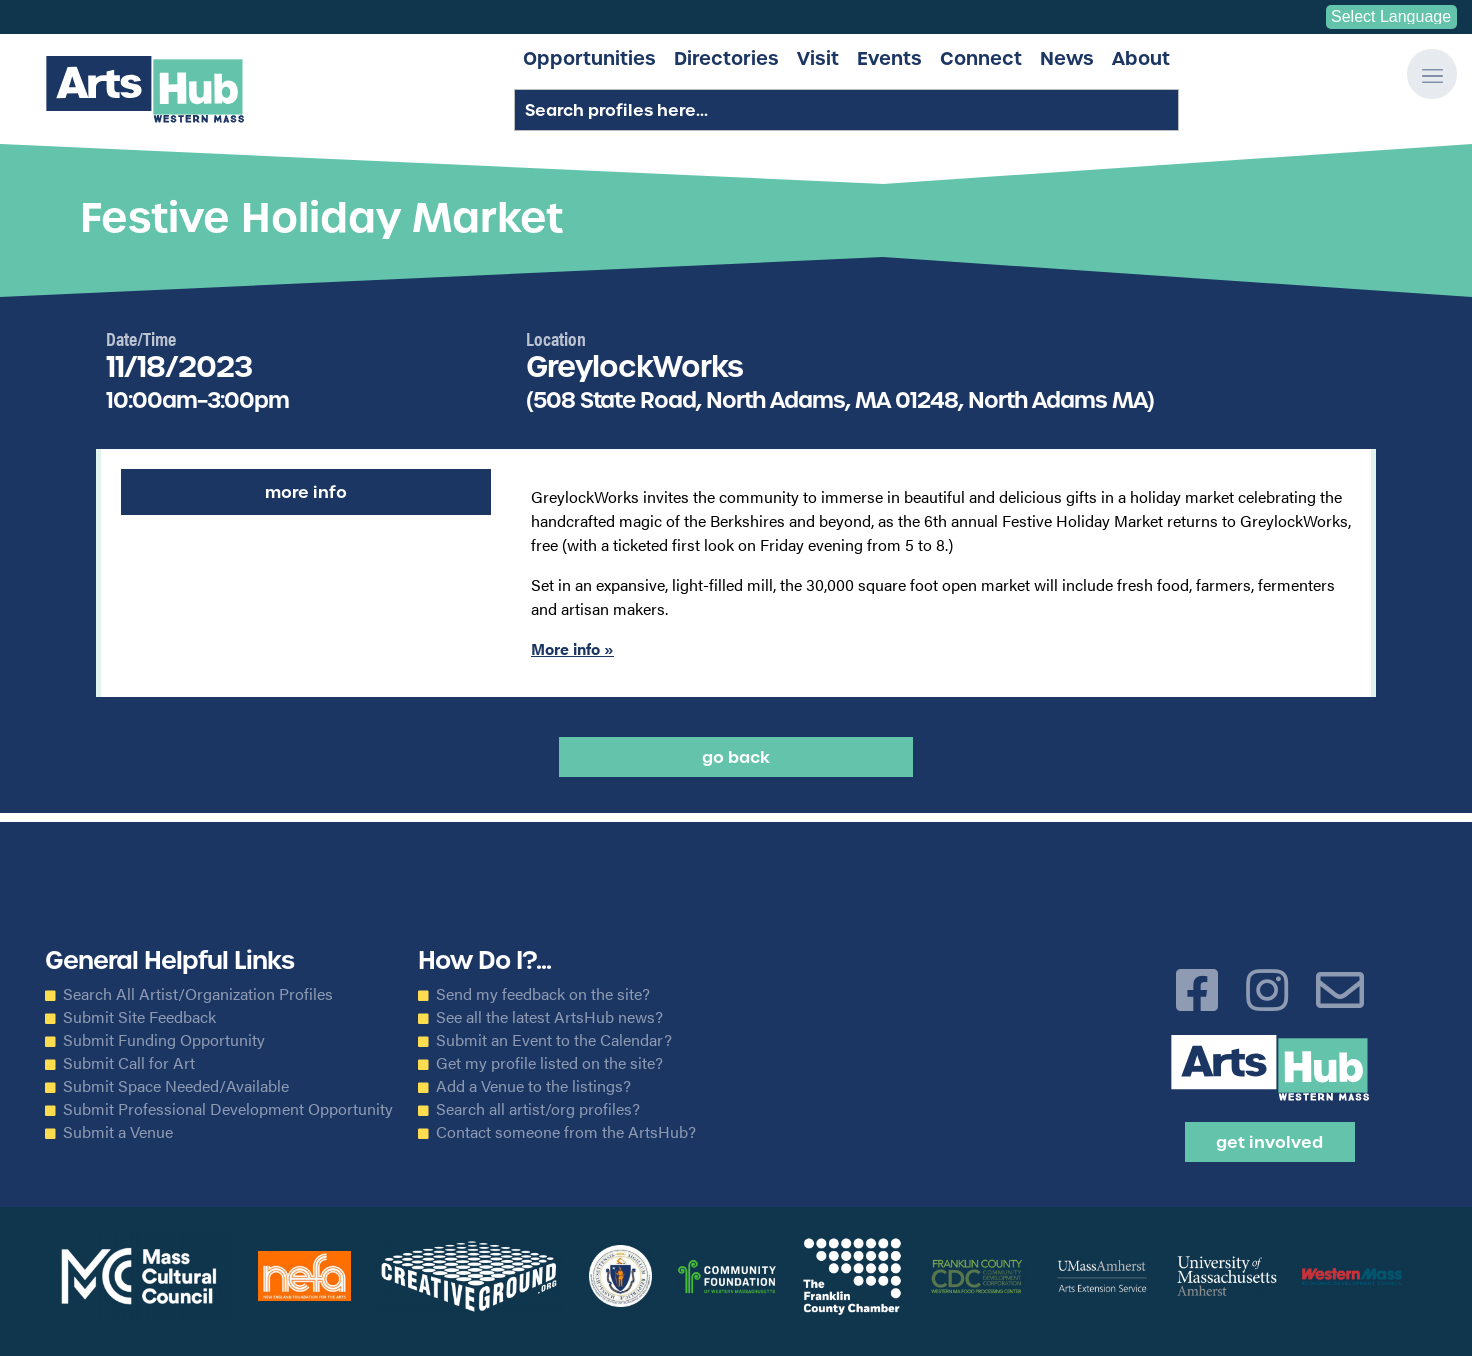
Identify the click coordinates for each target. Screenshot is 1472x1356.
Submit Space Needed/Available (176, 1086)
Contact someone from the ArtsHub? (566, 1132)
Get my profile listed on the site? (549, 1063)
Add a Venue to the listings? (533, 1086)
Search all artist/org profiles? (538, 1109)
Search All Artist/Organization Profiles (198, 994)
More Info (306, 492)
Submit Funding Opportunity (164, 1040)
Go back (736, 757)
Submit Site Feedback (139, 1017)
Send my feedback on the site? (543, 994)
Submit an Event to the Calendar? (554, 1040)
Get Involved (1269, 1142)
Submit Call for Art (129, 1063)
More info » (572, 648)
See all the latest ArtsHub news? (549, 1017)
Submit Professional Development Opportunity (228, 1109)
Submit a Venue (118, 1132)
